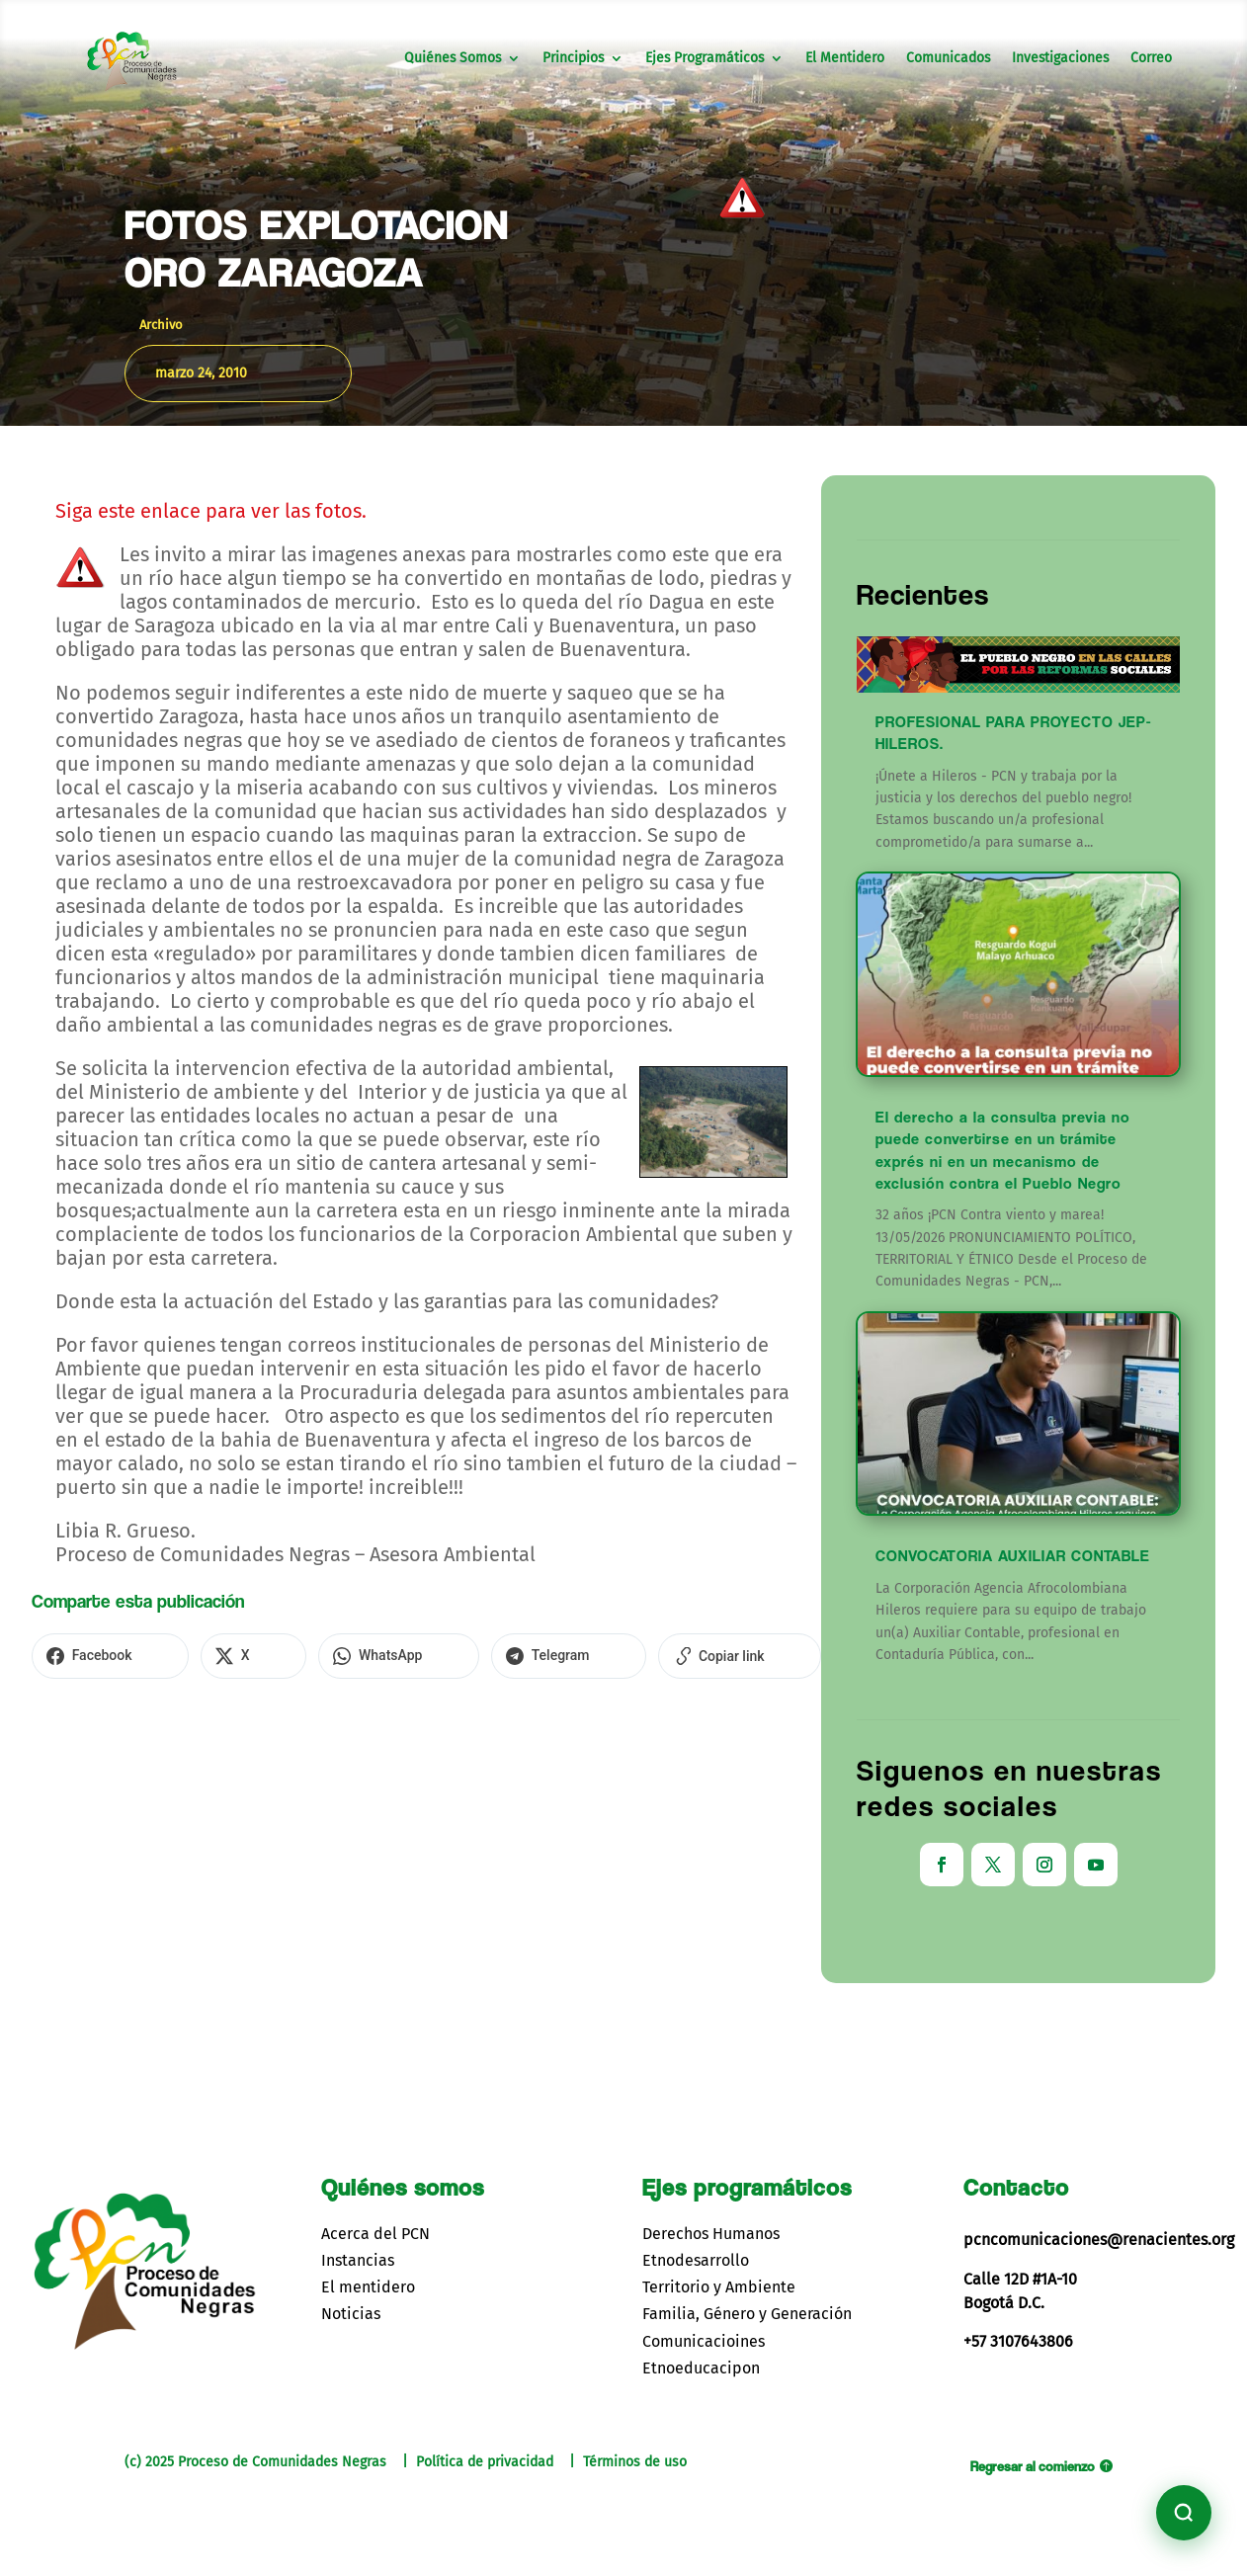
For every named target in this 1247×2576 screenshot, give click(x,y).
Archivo (161, 324)
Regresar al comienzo (1032, 2465)
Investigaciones (1060, 58)
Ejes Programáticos (704, 58)
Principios (573, 58)
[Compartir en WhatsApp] (303, 1654)
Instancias (357, 2260)
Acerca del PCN (375, 2233)
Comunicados (948, 58)
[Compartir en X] (196, 1654)
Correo (1151, 58)
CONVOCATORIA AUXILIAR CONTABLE (1012, 1555)
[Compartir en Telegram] (436, 1654)
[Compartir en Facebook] (91, 1654)
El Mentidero (844, 58)
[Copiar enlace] (569, 1654)
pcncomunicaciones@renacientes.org (1098, 2239)
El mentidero (368, 2287)
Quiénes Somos (452, 58)
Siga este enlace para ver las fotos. (211, 511)
